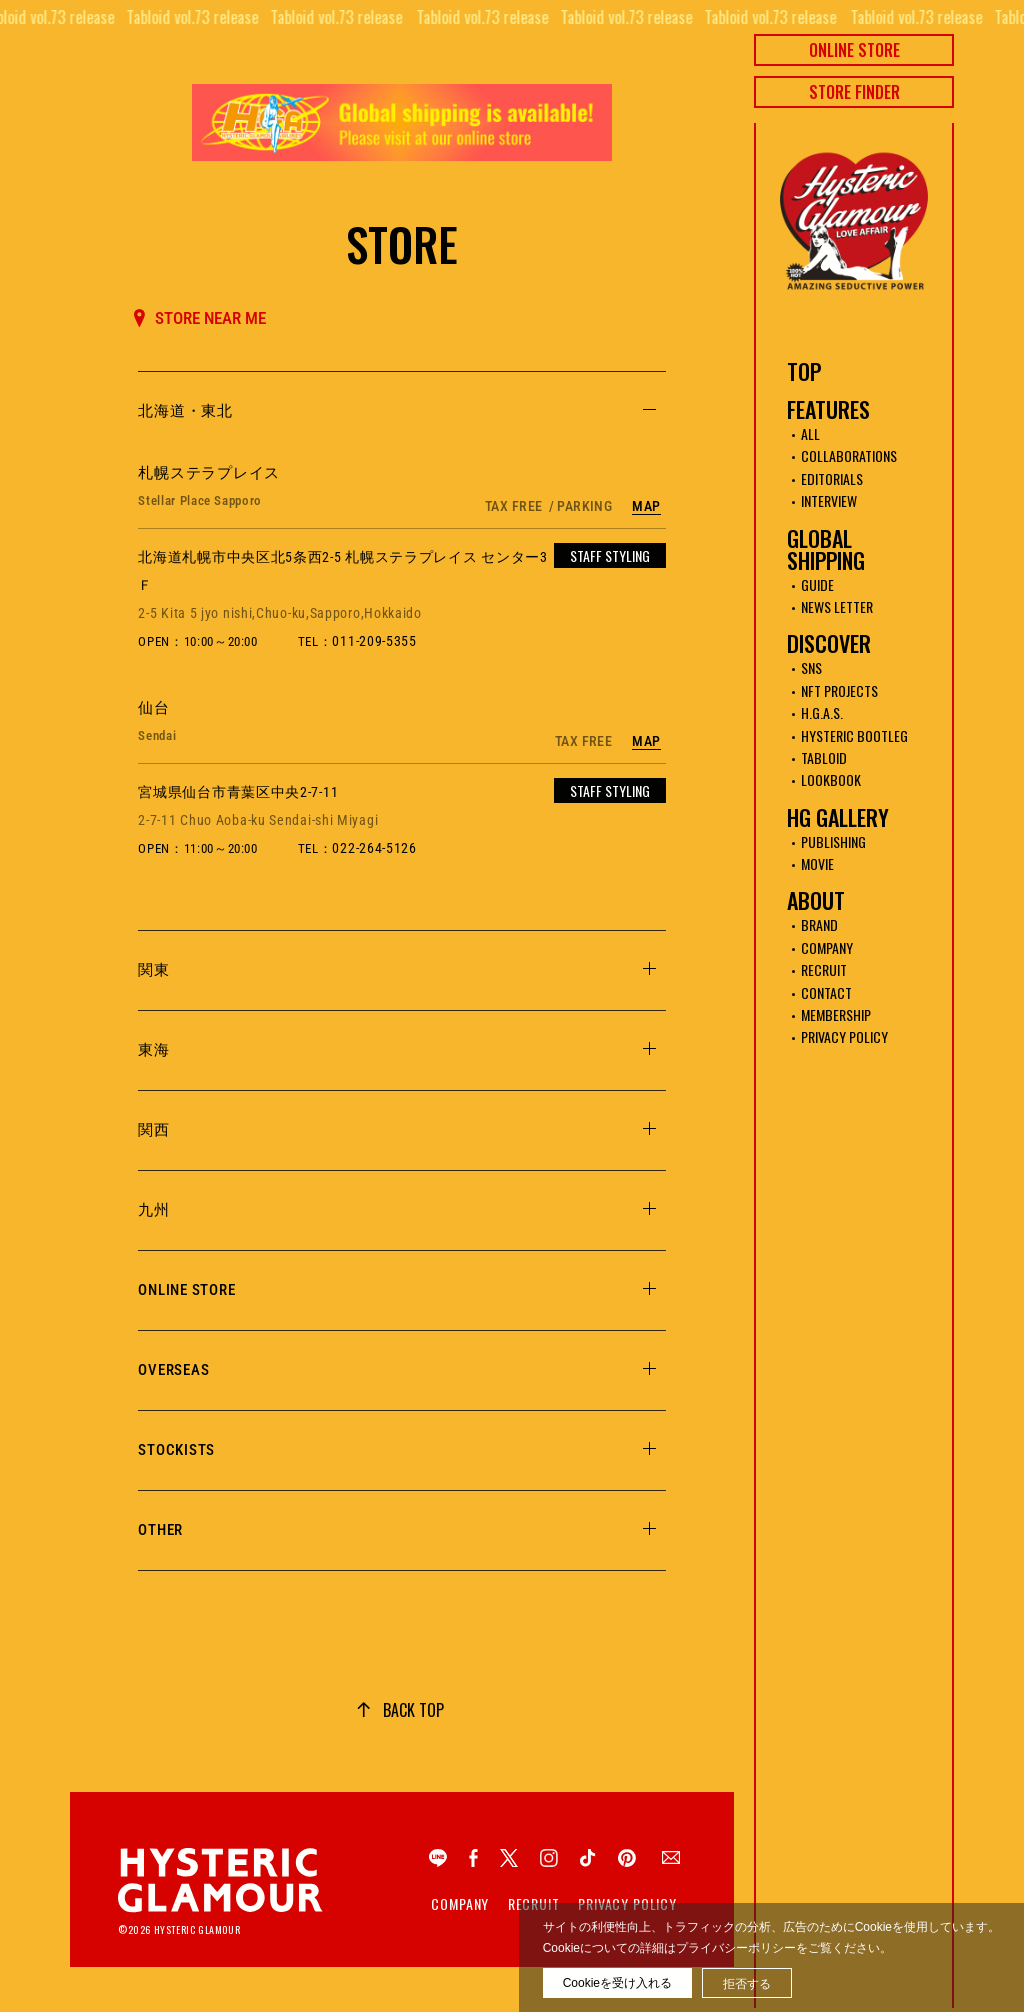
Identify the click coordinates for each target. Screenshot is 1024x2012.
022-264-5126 (374, 848)
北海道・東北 (185, 411)
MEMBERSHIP (836, 1014)
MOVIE (817, 863)
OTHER (160, 1530)
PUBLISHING (833, 841)
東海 (154, 1050)
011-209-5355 (374, 641)
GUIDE (817, 584)
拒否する (747, 1984)
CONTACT (826, 992)
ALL (810, 433)
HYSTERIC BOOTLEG (854, 735)
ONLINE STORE (854, 50)
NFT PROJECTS (839, 690)
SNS (811, 667)
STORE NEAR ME (200, 318)
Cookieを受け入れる (617, 1983)
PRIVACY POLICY (844, 1036)
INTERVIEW (829, 500)
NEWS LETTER (837, 606)
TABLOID (824, 757)
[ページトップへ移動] (400, 1710)
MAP (646, 506)
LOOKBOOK (831, 779)
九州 (154, 1210)
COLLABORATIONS (849, 455)
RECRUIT (824, 969)
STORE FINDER (854, 92)
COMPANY (827, 947)
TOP (804, 371)
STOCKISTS (176, 1450)
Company (460, 1904)
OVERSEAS (173, 1370)
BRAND (819, 924)
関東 (154, 970)
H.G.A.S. (822, 712)
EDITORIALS (832, 478)
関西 (154, 1130)
